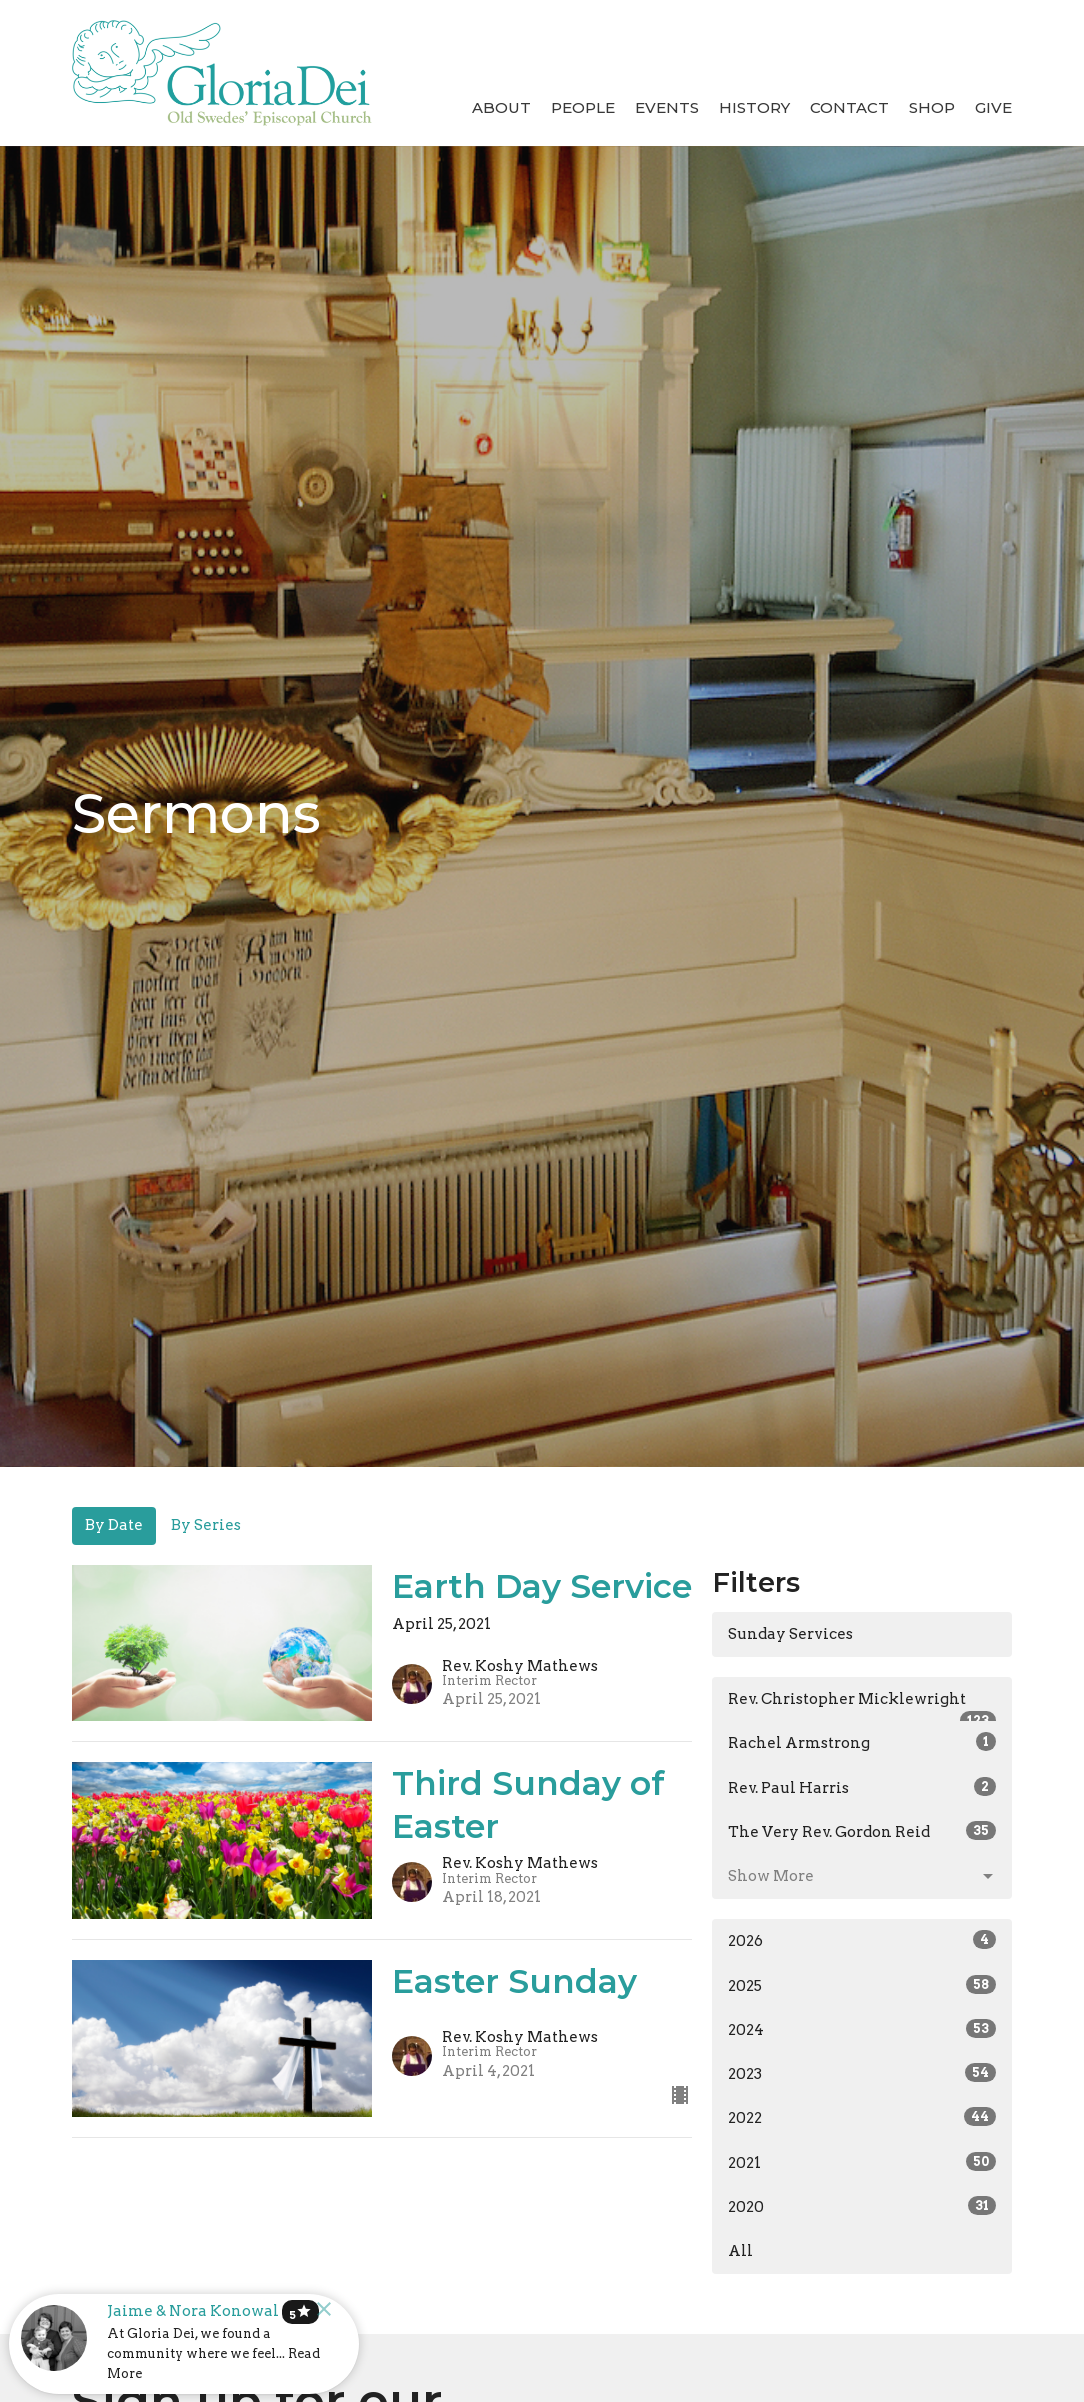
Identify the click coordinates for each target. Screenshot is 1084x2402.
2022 (862, 2117)
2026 (862, 1940)
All (740, 2251)
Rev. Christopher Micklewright (862, 1706)
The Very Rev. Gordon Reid (862, 1831)
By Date (114, 1525)
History (754, 107)
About (501, 107)
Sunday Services (790, 1634)
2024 (862, 2029)
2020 (862, 2206)
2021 (862, 2162)
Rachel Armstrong (862, 1742)
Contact (849, 107)
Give (993, 107)
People (583, 107)
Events (667, 107)
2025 (862, 1985)
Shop (932, 107)
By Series (206, 1525)
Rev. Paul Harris (862, 1787)
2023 (862, 2073)
